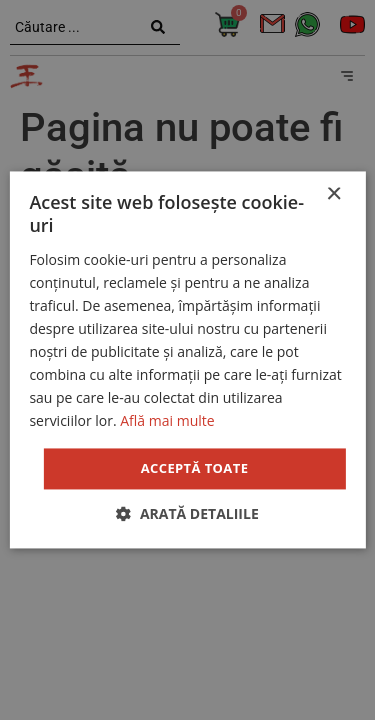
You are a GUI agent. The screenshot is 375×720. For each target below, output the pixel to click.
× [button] (333, 194)
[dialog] (187, 360)
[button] (187, 514)
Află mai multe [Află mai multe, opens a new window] (167, 421)
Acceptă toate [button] (195, 468)
